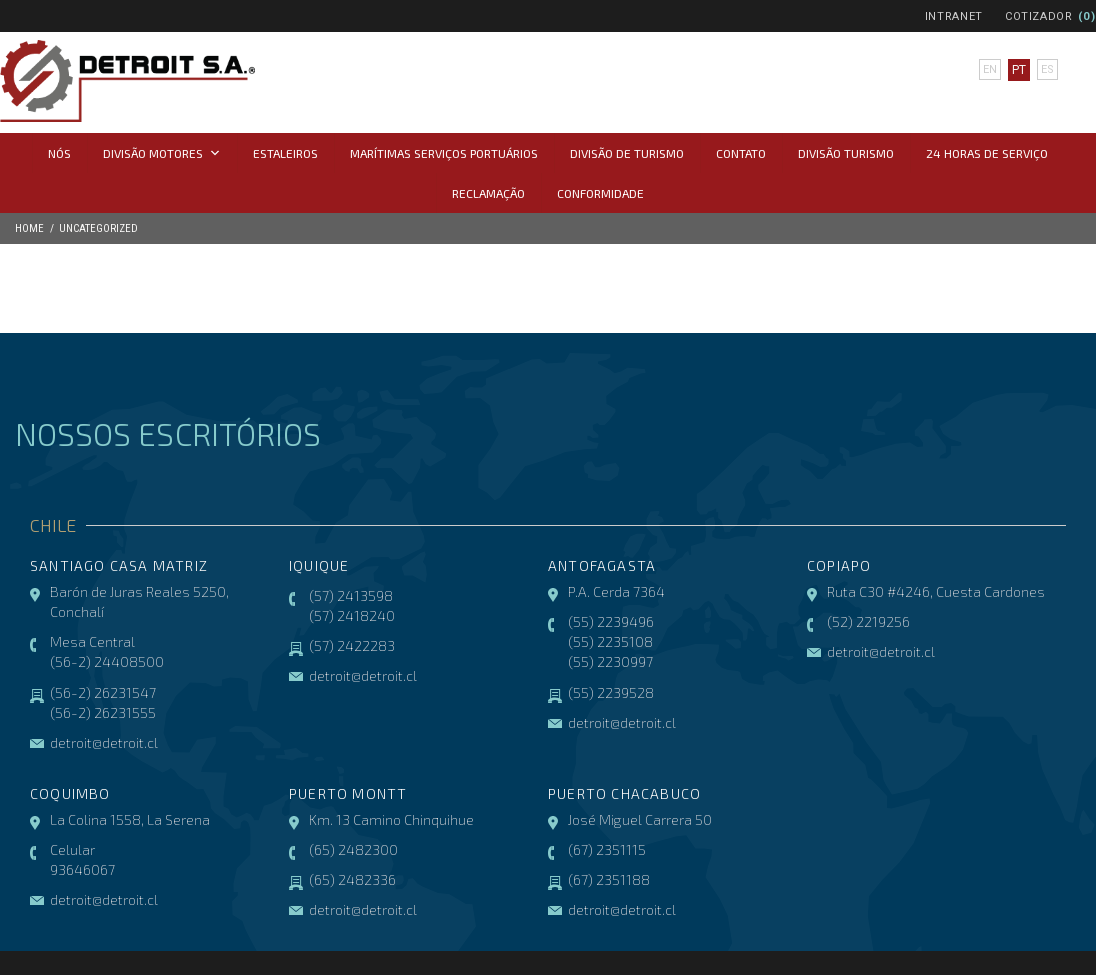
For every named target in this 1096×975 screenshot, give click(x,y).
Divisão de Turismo (627, 153)
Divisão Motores (162, 153)
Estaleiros (285, 153)
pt (1017, 70)
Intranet (954, 16)
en (988, 70)
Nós (59, 153)
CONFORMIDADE (600, 193)
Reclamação (488, 193)
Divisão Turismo (846, 153)
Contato (741, 153)
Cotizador (1039, 16)
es (1046, 70)
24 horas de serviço (987, 153)
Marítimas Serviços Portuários (444, 153)
